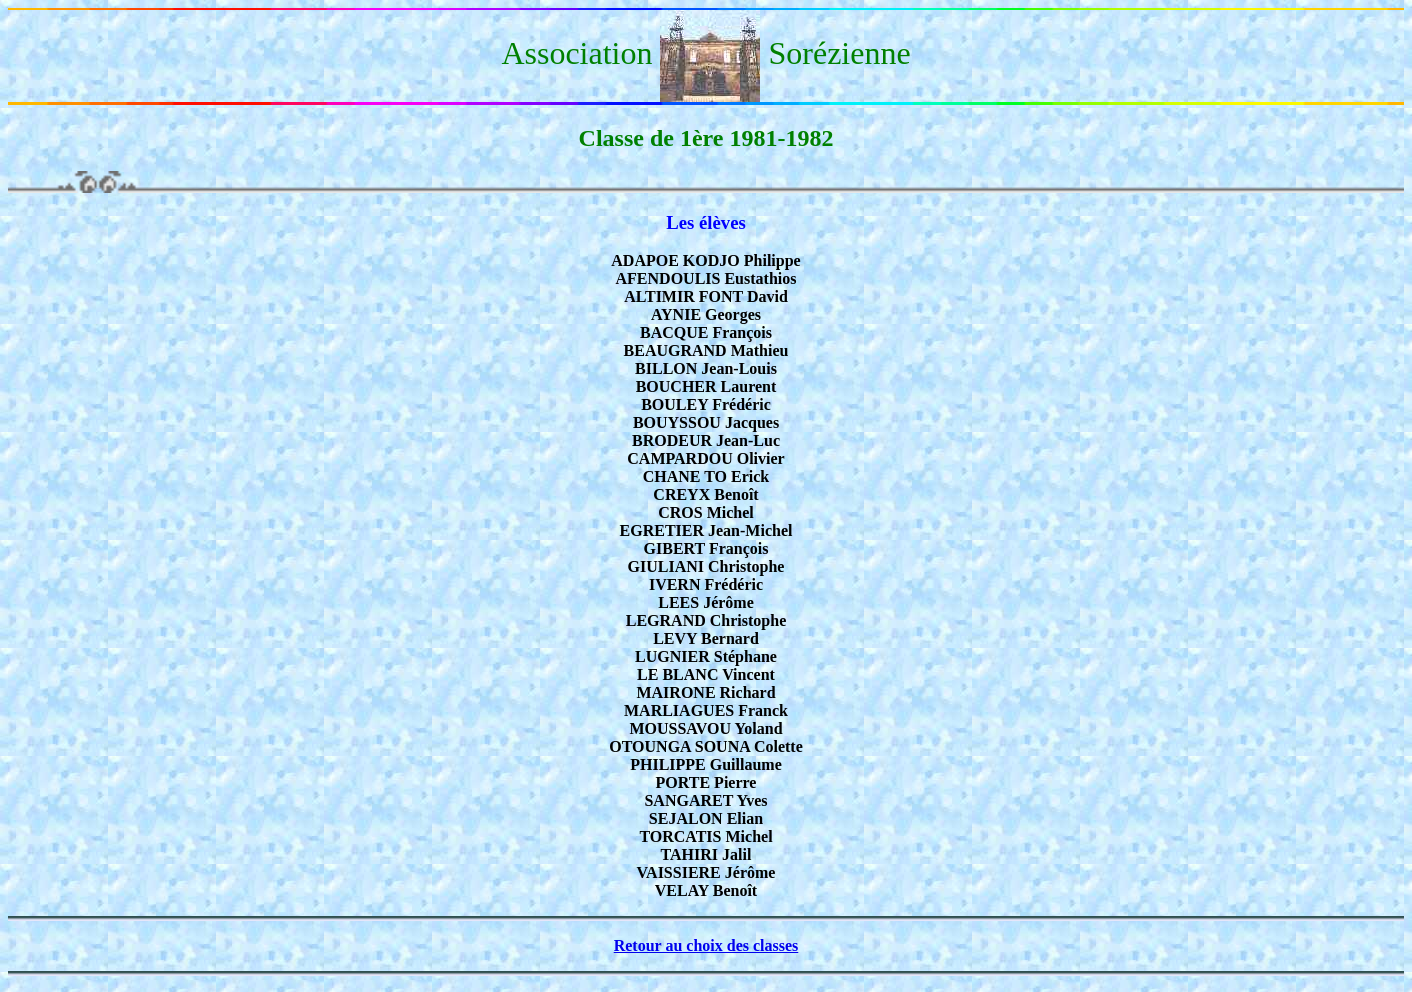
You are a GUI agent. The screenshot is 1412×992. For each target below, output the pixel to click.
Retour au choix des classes (706, 945)
